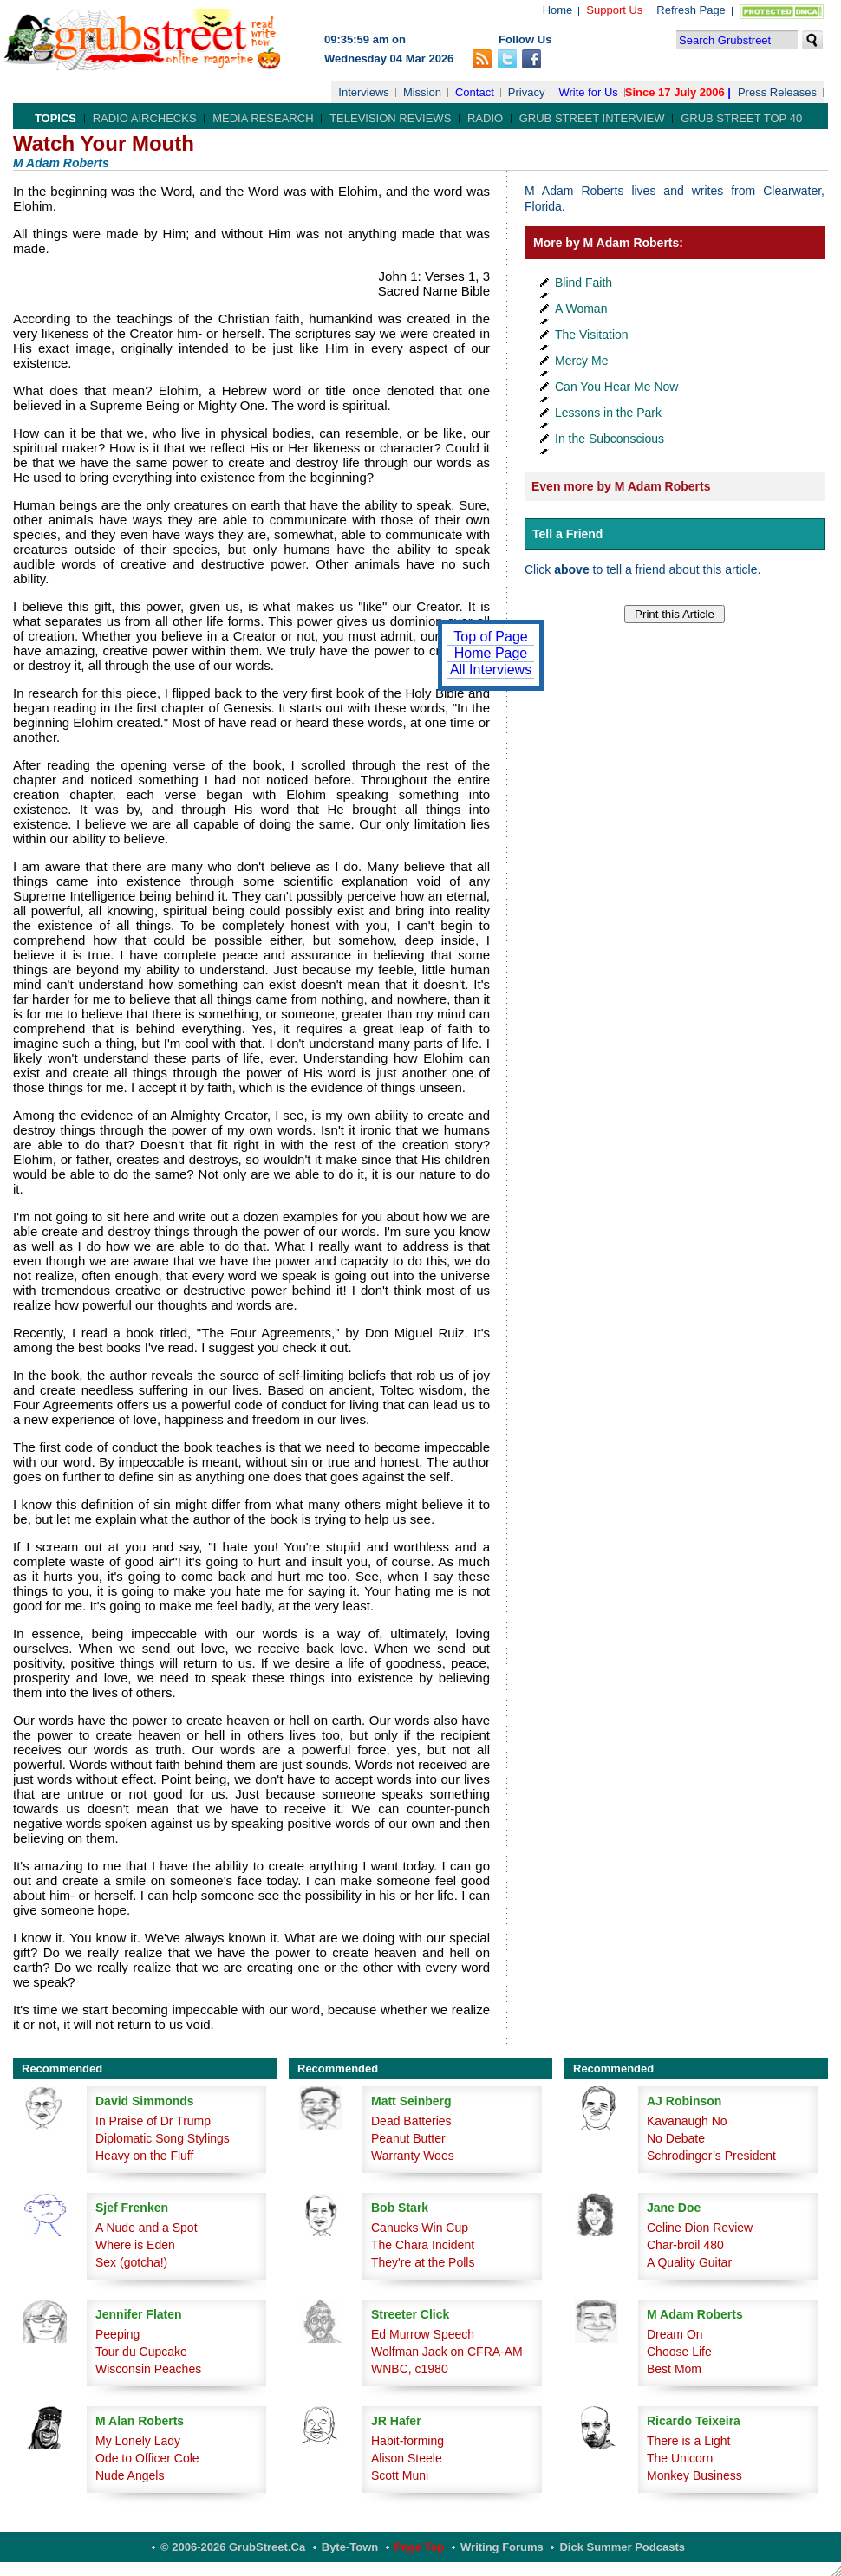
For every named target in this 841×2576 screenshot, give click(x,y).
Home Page (491, 653)
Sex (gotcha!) (131, 2262)
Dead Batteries (411, 2121)
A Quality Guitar (689, 2262)
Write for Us (587, 92)
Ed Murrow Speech (422, 2334)
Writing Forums (502, 2546)
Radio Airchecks (145, 118)
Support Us (614, 9)
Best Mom (674, 2369)
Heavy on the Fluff (144, 2156)
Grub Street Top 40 (741, 118)
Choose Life (679, 2351)
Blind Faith (583, 282)
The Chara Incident (422, 2245)
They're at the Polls (422, 2262)
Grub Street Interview (592, 118)
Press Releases (777, 92)
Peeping (117, 2334)
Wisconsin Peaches (148, 2369)
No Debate (676, 2138)
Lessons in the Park (608, 413)
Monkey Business (694, 2475)
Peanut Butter (408, 2138)
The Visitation (592, 335)
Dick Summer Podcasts (622, 2546)
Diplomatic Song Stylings (162, 2138)
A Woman (581, 308)
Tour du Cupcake (141, 2351)
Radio (485, 118)
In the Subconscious (609, 439)
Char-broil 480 (685, 2245)
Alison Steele (406, 2458)
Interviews (363, 92)
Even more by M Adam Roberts (620, 486)
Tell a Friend (567, 534)
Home (558, 9)
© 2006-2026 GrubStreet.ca (232, 2546)
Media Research (262, 118)
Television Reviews (390, 118)
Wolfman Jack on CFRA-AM (447, 2351)
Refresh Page (691, 9)
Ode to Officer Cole (147, 2458)
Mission (422, 92)
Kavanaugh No (687, 2121)
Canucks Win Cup (419, 2227)
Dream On (675, 2334)
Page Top (419, 2546)
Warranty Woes (412, 2156)
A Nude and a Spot (146, 2227)
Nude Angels (129, 2475)
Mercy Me (581, 361)
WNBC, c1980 (409, 2369)
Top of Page (490, 636)
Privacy (526, 92)
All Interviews (490, 669)
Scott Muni (399, 2475)
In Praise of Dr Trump (153, 2121)
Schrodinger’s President (711, 2156)
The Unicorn (680, 2458)
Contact (474, 92)
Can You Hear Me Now (616, 387)
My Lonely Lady (137, 2441)
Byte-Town (350, 2546)
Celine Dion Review (700, 2227)
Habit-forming (407, 2441)
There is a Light (689, 2441)
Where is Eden (135, 2245)
